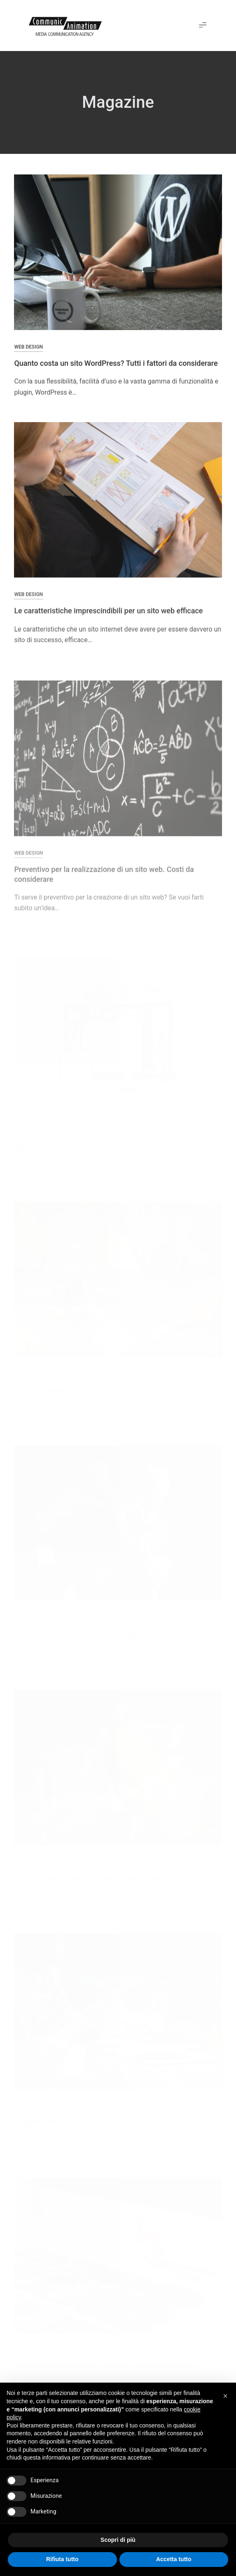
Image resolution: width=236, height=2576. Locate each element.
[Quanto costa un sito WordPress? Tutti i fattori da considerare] (118, 252)
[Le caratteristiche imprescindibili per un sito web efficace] (118, 506)
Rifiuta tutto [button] (62, 2559)
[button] (202, 25)
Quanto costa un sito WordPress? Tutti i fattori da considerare (115, 363)
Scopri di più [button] (118, 2540)
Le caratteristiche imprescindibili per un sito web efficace (108, 617)
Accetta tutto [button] (174, 2559)
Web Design (28, 347)
